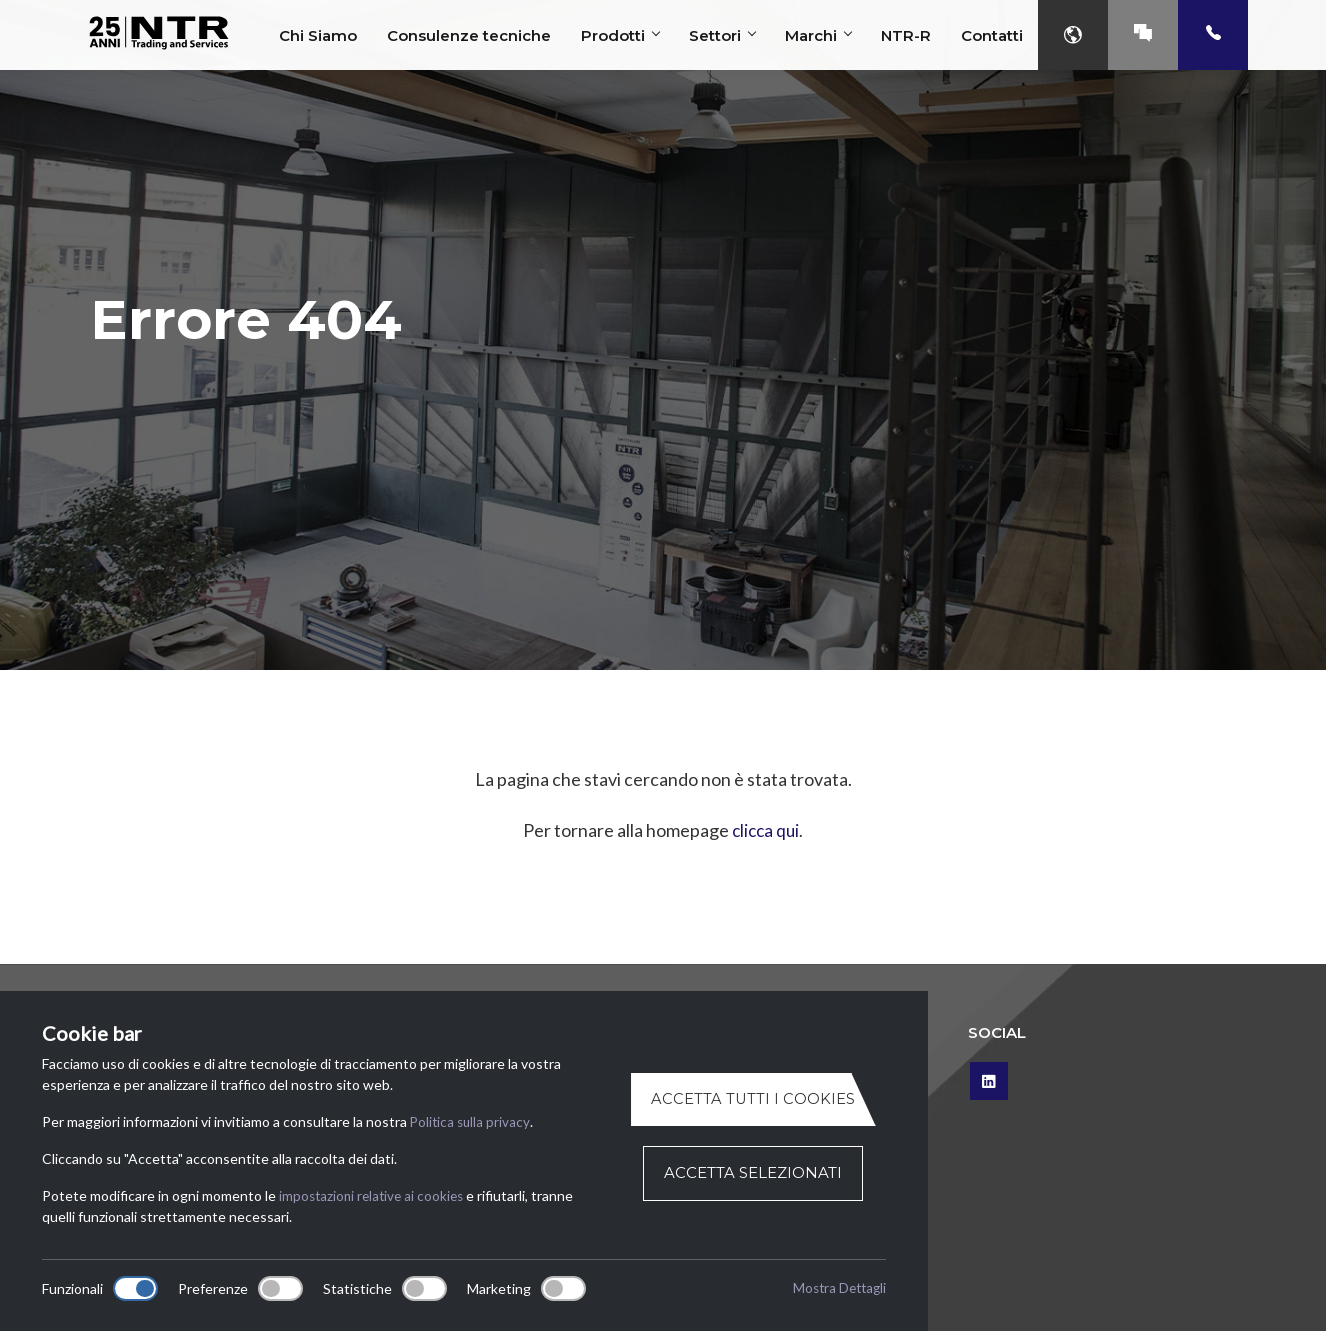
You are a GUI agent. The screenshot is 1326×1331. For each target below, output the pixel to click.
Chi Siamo (318, 35)
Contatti (992, 35)
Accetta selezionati (753, 1173)
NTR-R (906, 35)
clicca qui (765, 830)
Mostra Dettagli (836, 1288)
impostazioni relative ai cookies (375, 1195)
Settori (722, 35)
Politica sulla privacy (471, 1121)
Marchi (818, 35)
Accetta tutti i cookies (753, 1099)
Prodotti (620, 35)
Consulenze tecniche (469, 35)
